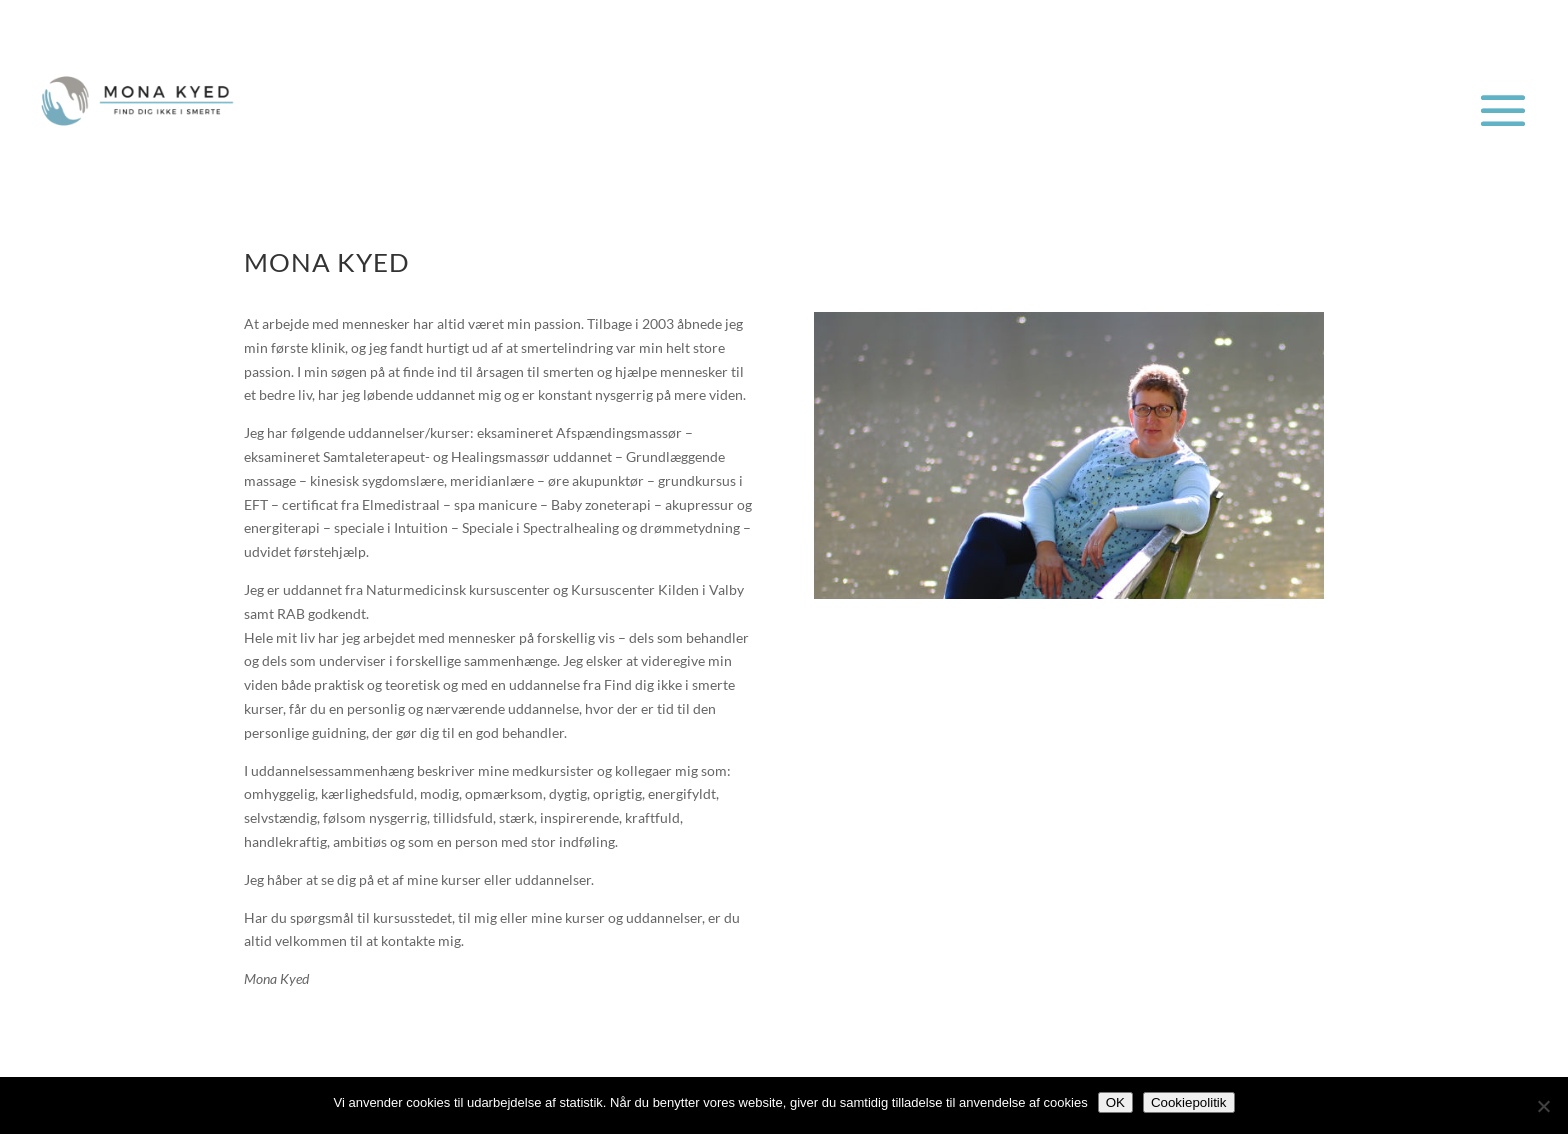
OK (1115, 1102)
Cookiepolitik (1189, 1102)
